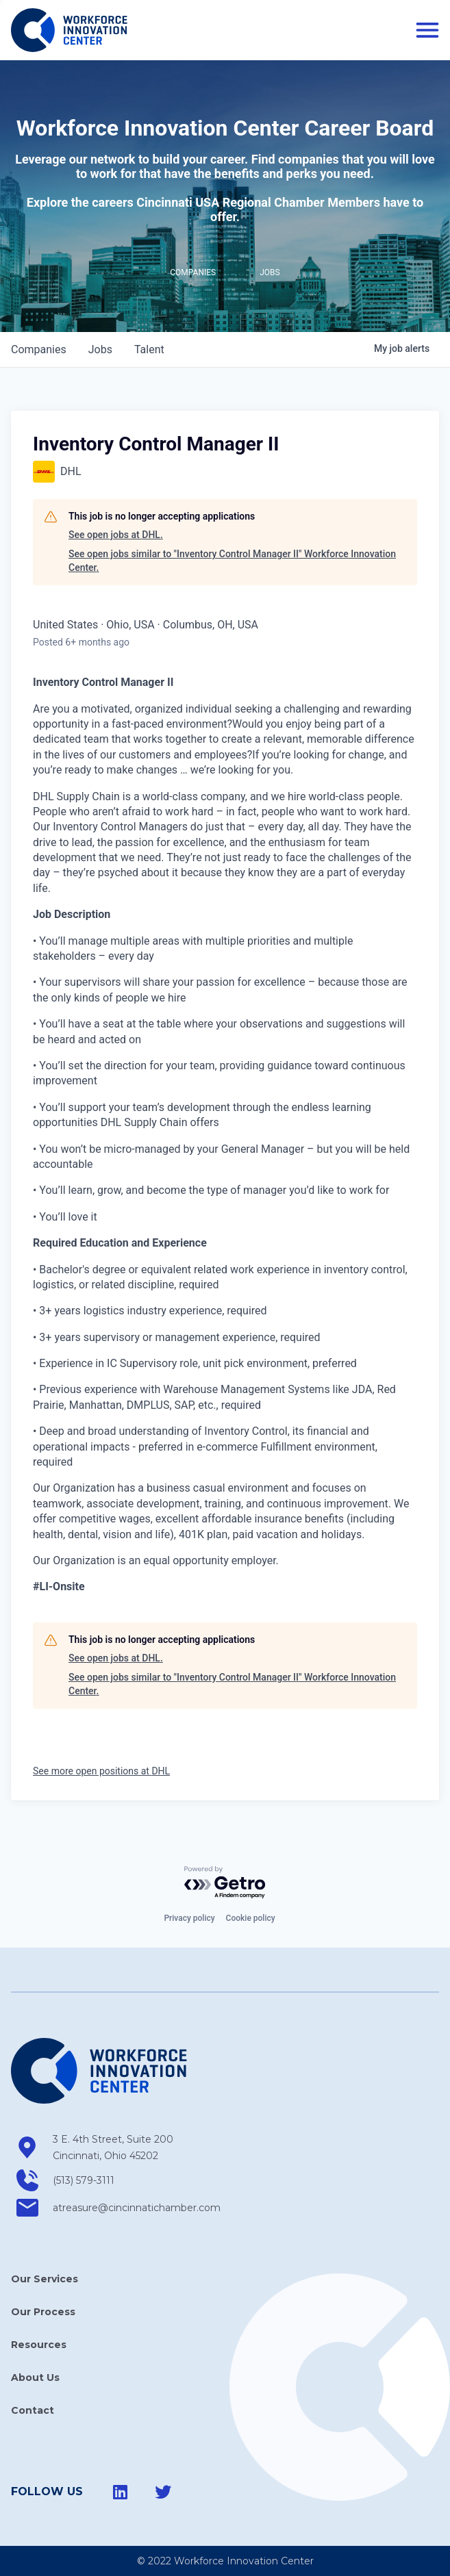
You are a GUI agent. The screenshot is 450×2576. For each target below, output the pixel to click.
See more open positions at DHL (101, 1770)
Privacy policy (189, 1918)
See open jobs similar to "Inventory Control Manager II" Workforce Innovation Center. (232, 560)
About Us (35, 2377)
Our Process (43, 2312)
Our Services (44, 2279)
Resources (38, 2344)
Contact (32, 2410)
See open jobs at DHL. (115, 534)
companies (38, 349)
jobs (100, 349)
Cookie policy (250, 1918)
